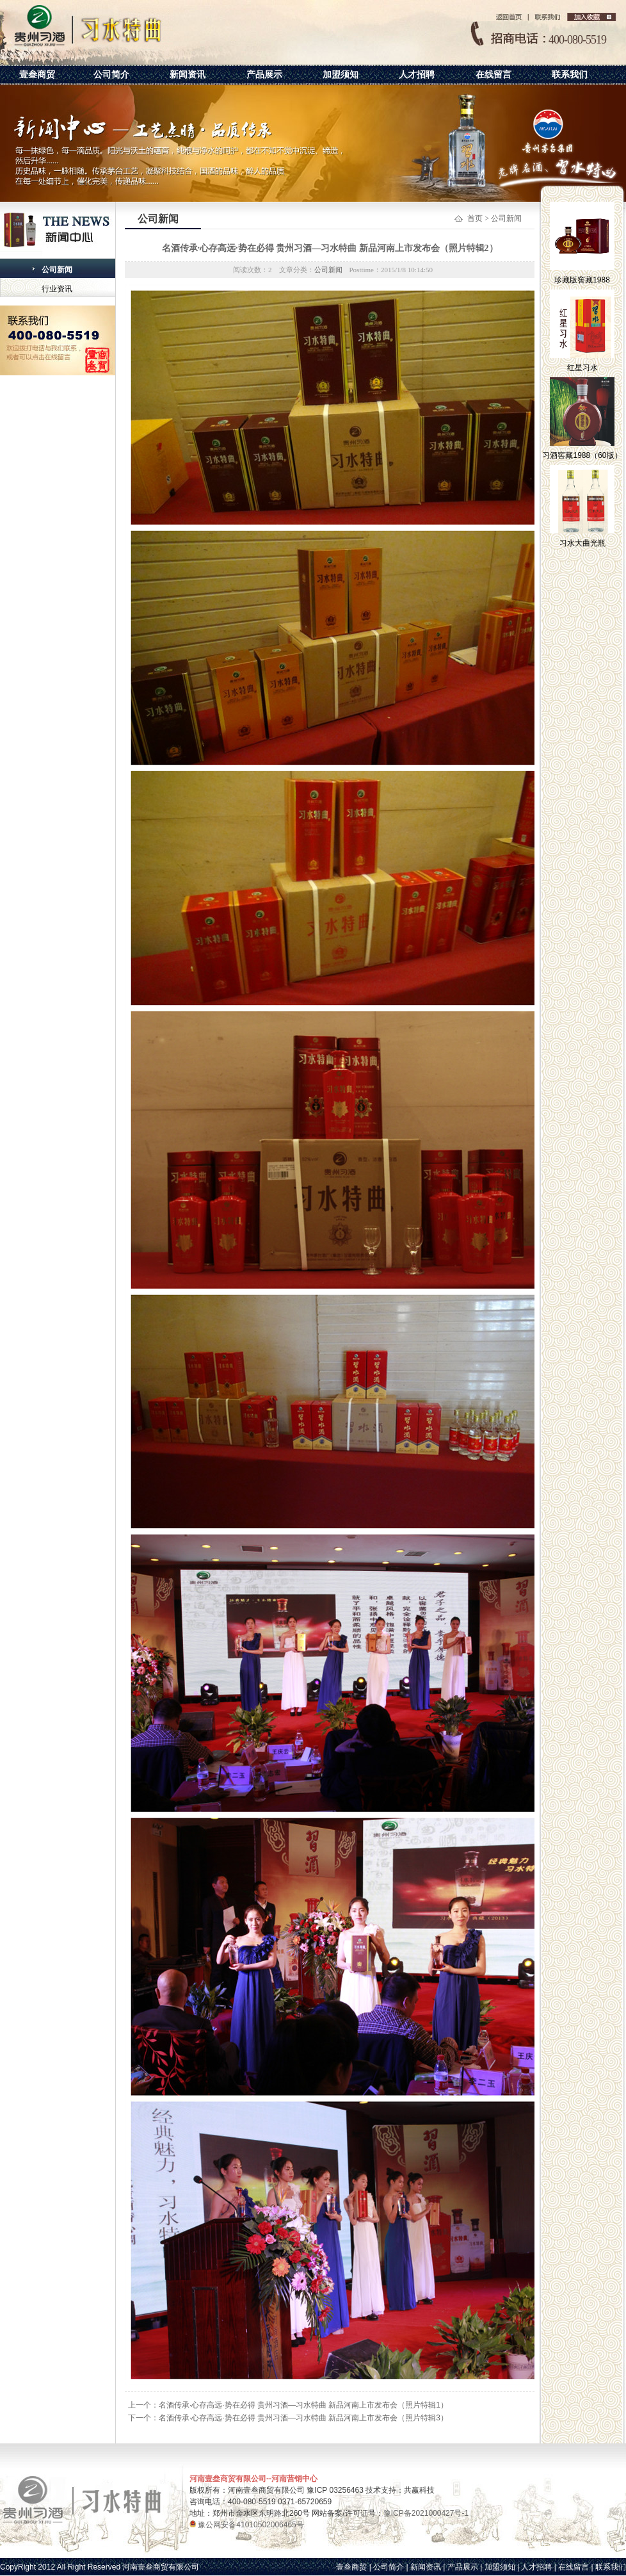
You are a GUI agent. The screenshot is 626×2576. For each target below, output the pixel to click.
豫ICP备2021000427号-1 (426, 2513)
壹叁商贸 (37, 74)
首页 (475, 218)
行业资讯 (57, 288)
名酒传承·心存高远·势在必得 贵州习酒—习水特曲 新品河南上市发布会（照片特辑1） (303, 2405)
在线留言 (493, 74)
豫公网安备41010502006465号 (250, 2524)
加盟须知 (340, 74)
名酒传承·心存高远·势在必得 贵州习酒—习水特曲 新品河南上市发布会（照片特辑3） (303, 2417)
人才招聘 (417, 74)
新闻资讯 (187, 74)
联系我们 (570, 74)
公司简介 (111, 74)
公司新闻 (57, 269)
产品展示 (264, 74)
